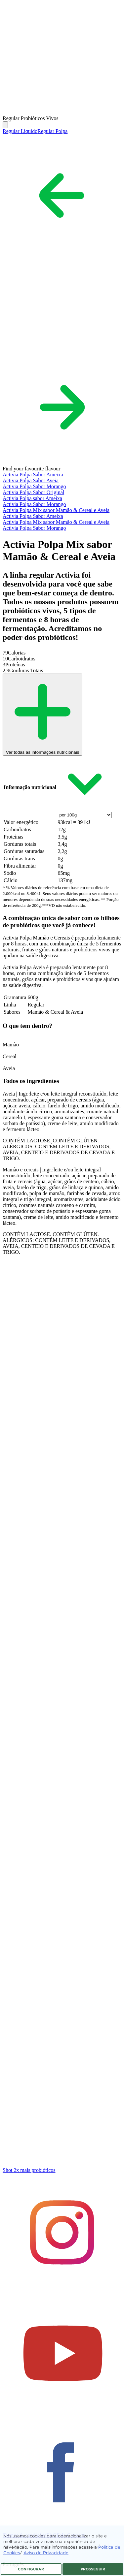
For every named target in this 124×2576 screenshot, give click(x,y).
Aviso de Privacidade (45, 2553)
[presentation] (85, 815)
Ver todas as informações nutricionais (42, 750)
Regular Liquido (20, 131)
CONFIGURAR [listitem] (31, 2568)
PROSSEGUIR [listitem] (93, 2568)
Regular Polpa (52, 131)
